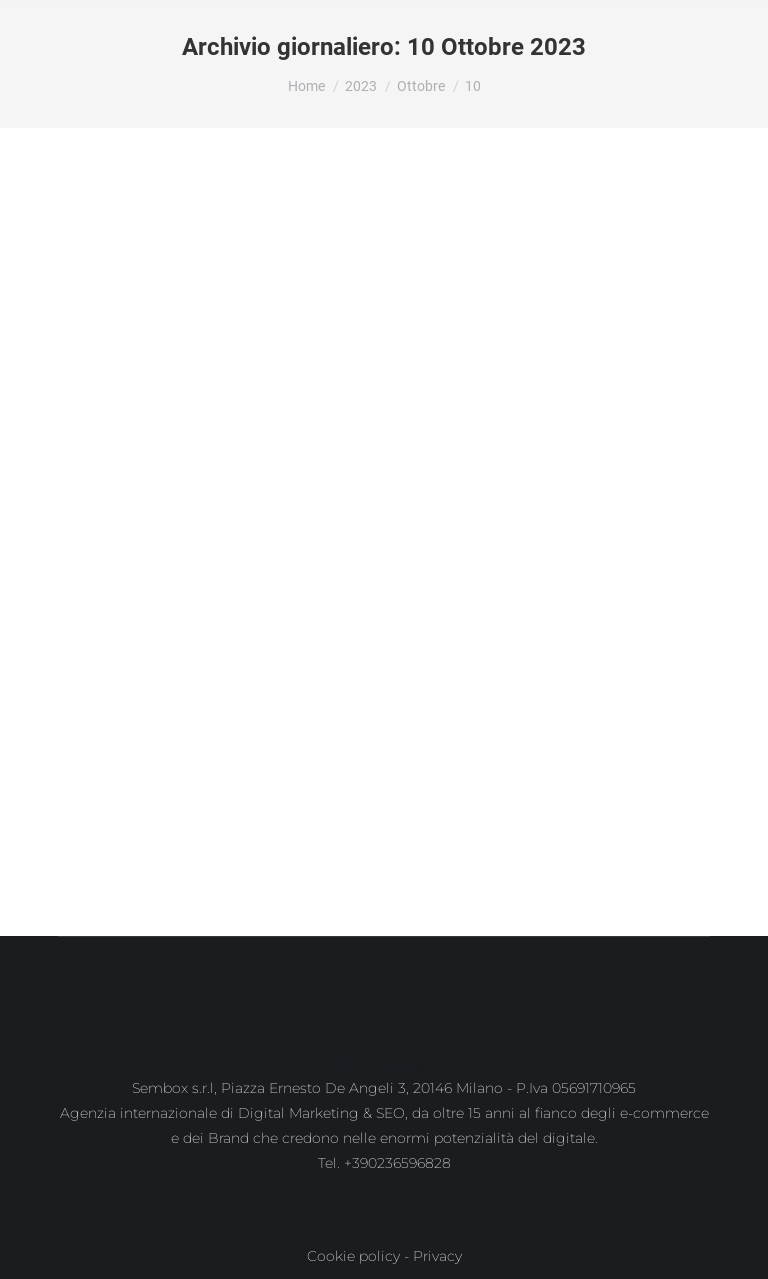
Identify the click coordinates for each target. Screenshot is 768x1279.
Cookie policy (353, 1256)
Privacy (437, 1256)
